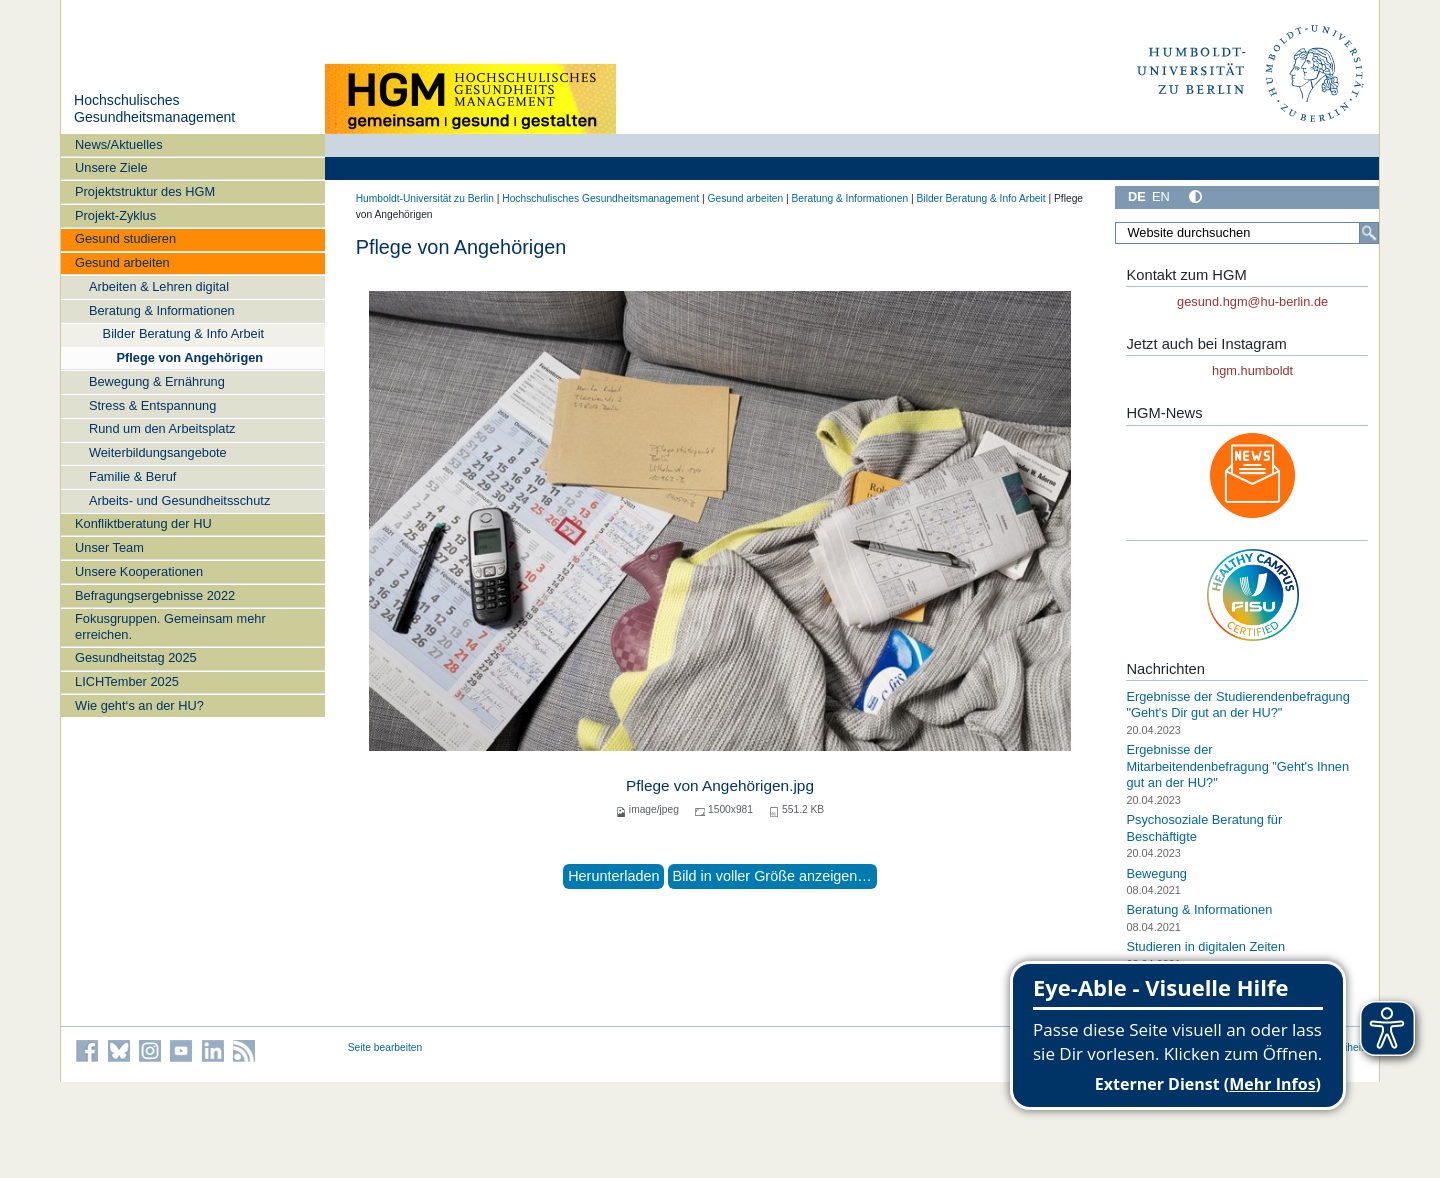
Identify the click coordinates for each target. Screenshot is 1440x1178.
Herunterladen (613, 876)
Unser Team (109, 547)
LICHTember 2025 (127, 681)
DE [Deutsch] (1137, 196)
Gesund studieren (125, 238)
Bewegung (1156, 872)
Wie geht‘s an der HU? (139, 705)
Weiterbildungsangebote (158, 452)
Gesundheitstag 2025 (136, 657)
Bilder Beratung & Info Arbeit (183, 333)
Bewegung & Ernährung (157, 381)
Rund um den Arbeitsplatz (162, 428)
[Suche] (1369, 233)
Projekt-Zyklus (115, 215)
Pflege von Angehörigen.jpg (720, 785)
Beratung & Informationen (162, 310)
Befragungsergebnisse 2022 (155, 595)
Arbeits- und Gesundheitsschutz (179, 500)
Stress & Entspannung (152, 405)
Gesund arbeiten (122, 262)
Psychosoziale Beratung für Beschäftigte (1204, 828)
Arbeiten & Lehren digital (159, 286)
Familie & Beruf (132, 476)
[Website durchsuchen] (1247, 233)
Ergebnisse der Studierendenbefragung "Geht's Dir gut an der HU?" (1237, 705)
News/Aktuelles (118, 144)
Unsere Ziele (111, 167)
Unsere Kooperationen (139, 571)
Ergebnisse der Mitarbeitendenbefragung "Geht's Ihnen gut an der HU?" (1237, 766)
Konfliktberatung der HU (143, 523)
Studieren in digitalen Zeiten (1205, 946)
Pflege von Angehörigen (189, 357)
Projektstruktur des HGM (145, 191)
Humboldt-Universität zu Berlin (425, 198)
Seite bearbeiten (385, 1047)
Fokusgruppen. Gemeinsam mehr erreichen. (170, 626)
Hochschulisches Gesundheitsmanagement (154, 109)
